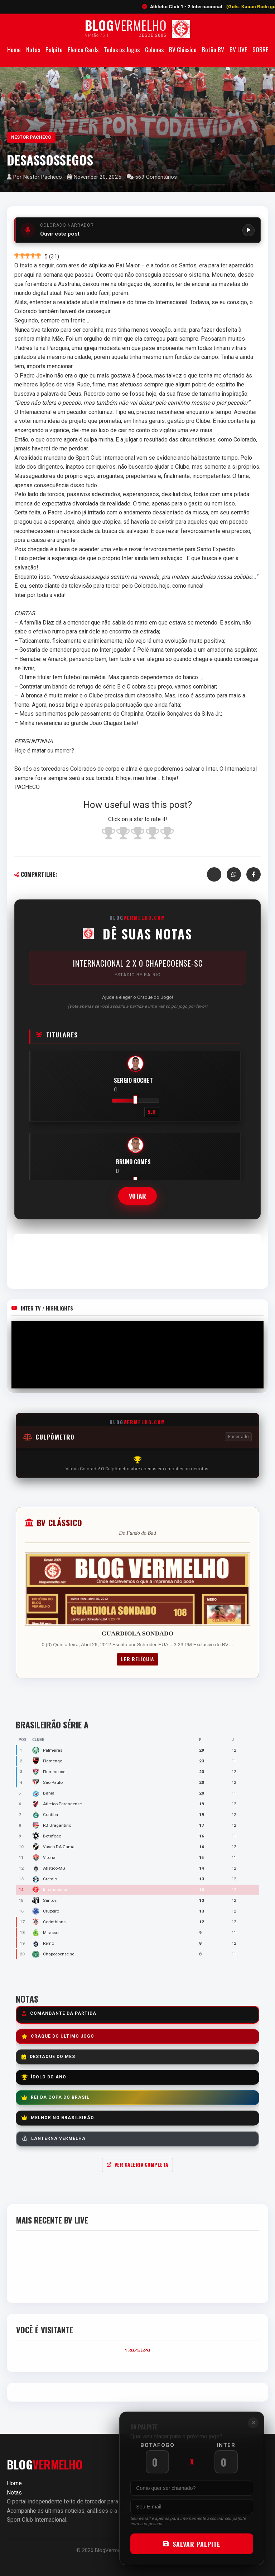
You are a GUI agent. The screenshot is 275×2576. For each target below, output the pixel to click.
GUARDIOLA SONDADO (138, 1633)
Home (14, 49)
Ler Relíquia (137, 1659)
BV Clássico (183, 49)
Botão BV (213, 49)
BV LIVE (238, 49)
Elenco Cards (83, 49)
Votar (137, 1195)
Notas (33, 49)
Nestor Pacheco (31, 137)
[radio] (108, 834)
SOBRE (260, 49)
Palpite (54, 49)
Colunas (154, 49)
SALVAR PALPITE (196, 2543)
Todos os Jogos (122, 49)
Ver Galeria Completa (137, 2164)
